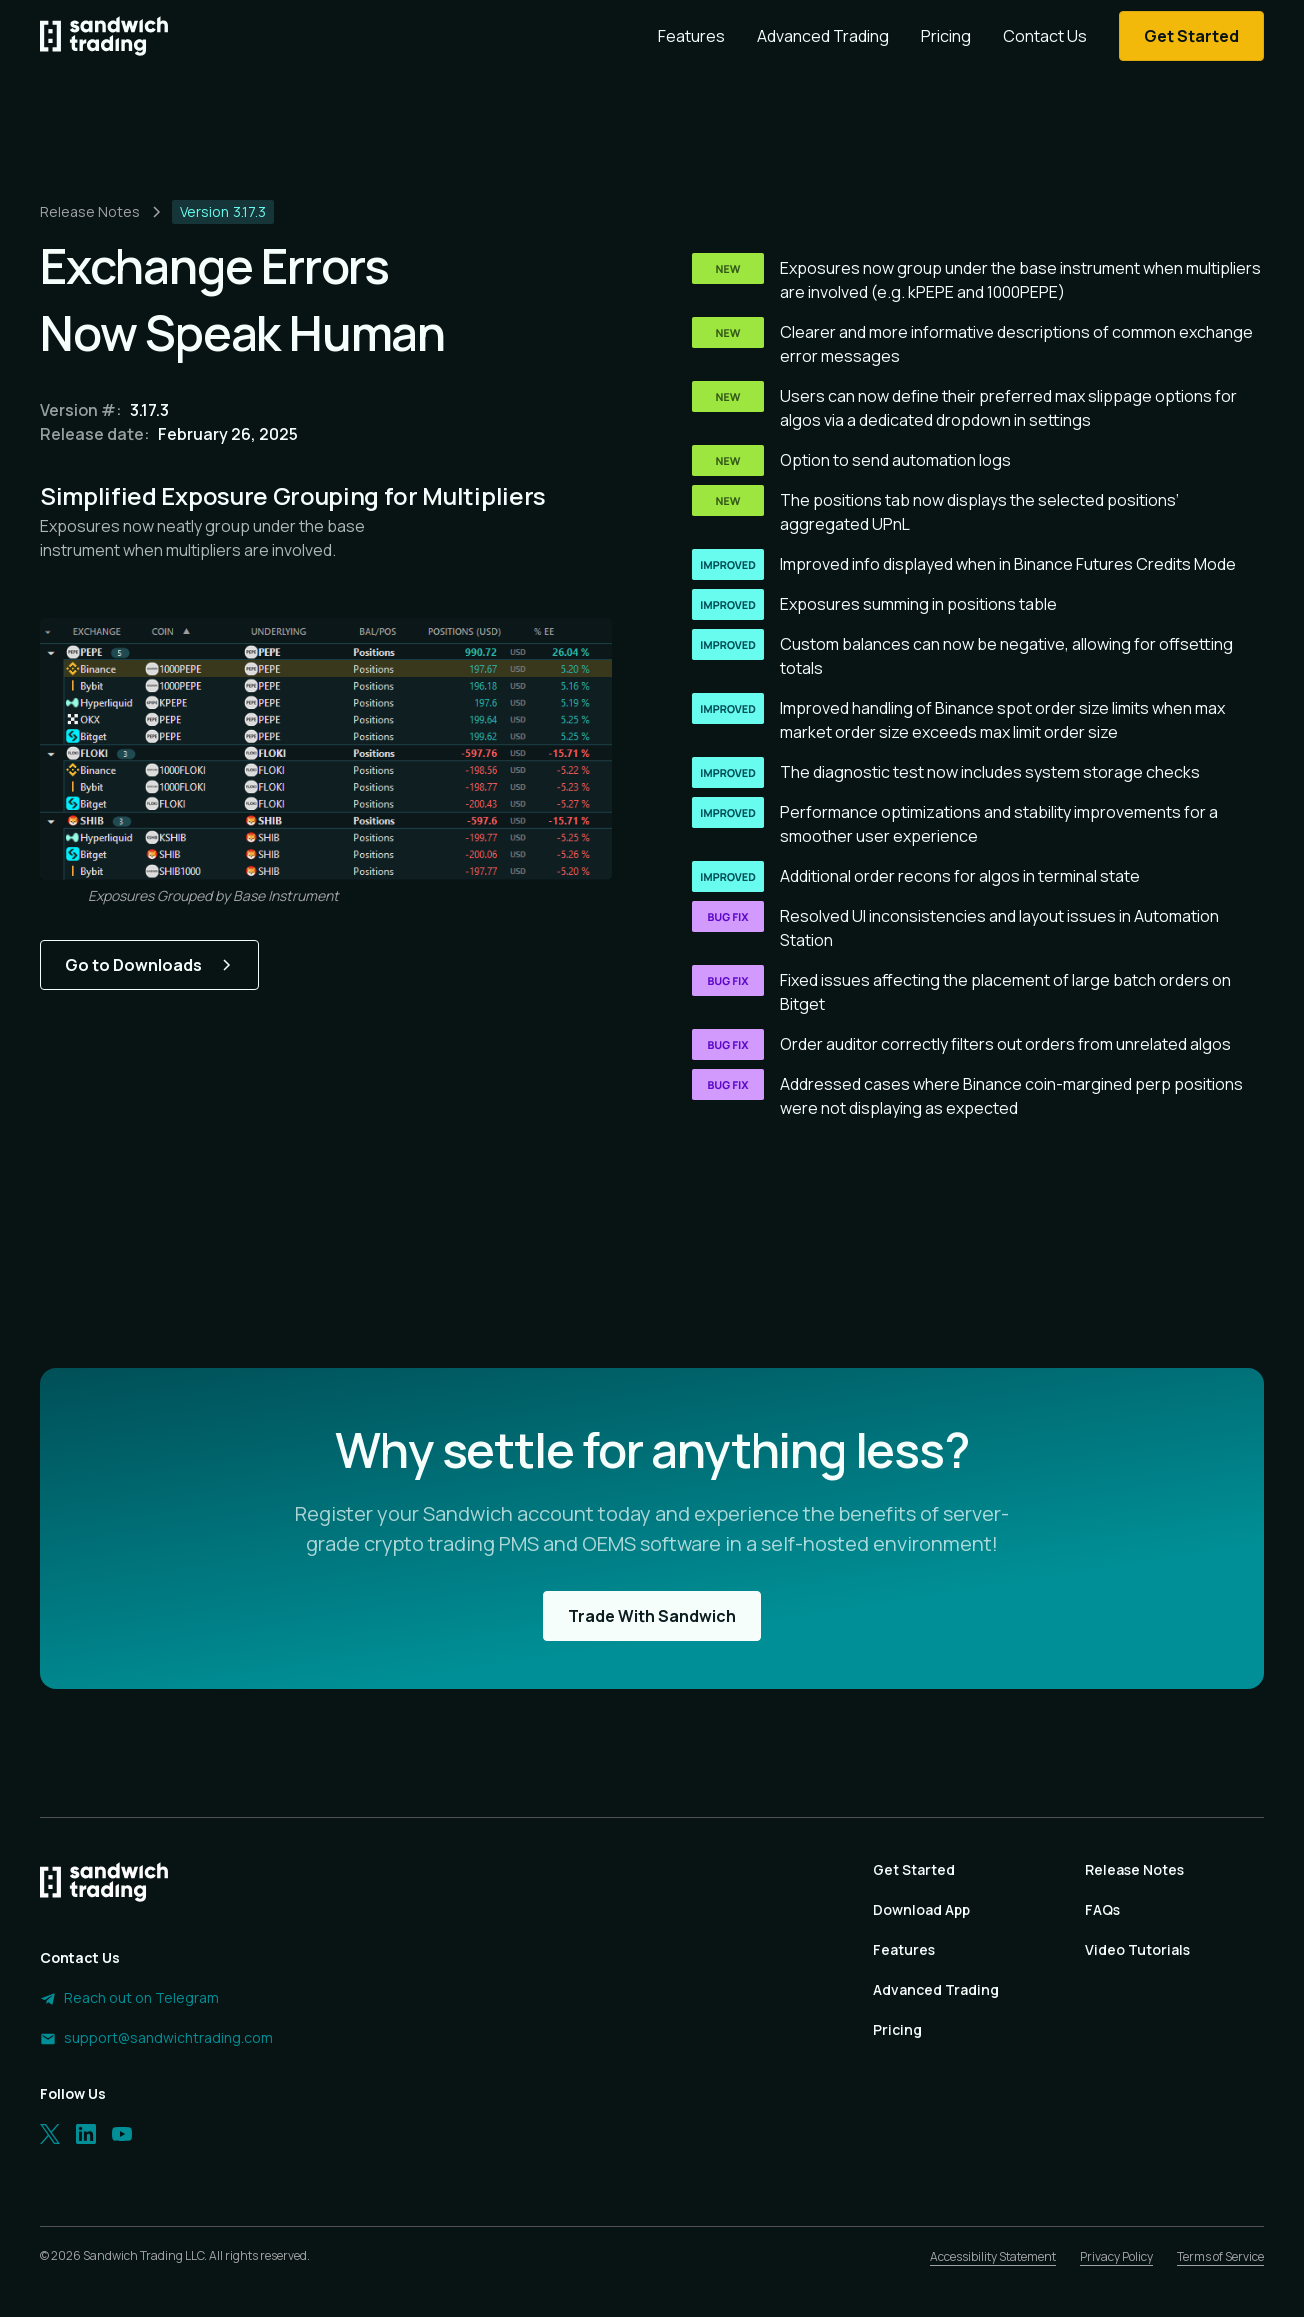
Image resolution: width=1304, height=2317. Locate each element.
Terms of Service (1220, 2256)
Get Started (914, 1869)
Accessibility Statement (993, 2256)
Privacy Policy (1116, 2256)
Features (691, 36)
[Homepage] (104, 36)
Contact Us (1045, 36)
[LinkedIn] (86, 2134)
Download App (921, 1909)
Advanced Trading (823, 36)
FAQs (1102, 1909)
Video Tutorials (1137, 1949)
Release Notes (1134, 1869)
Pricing (946, 36)
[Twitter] (50, 2134)
